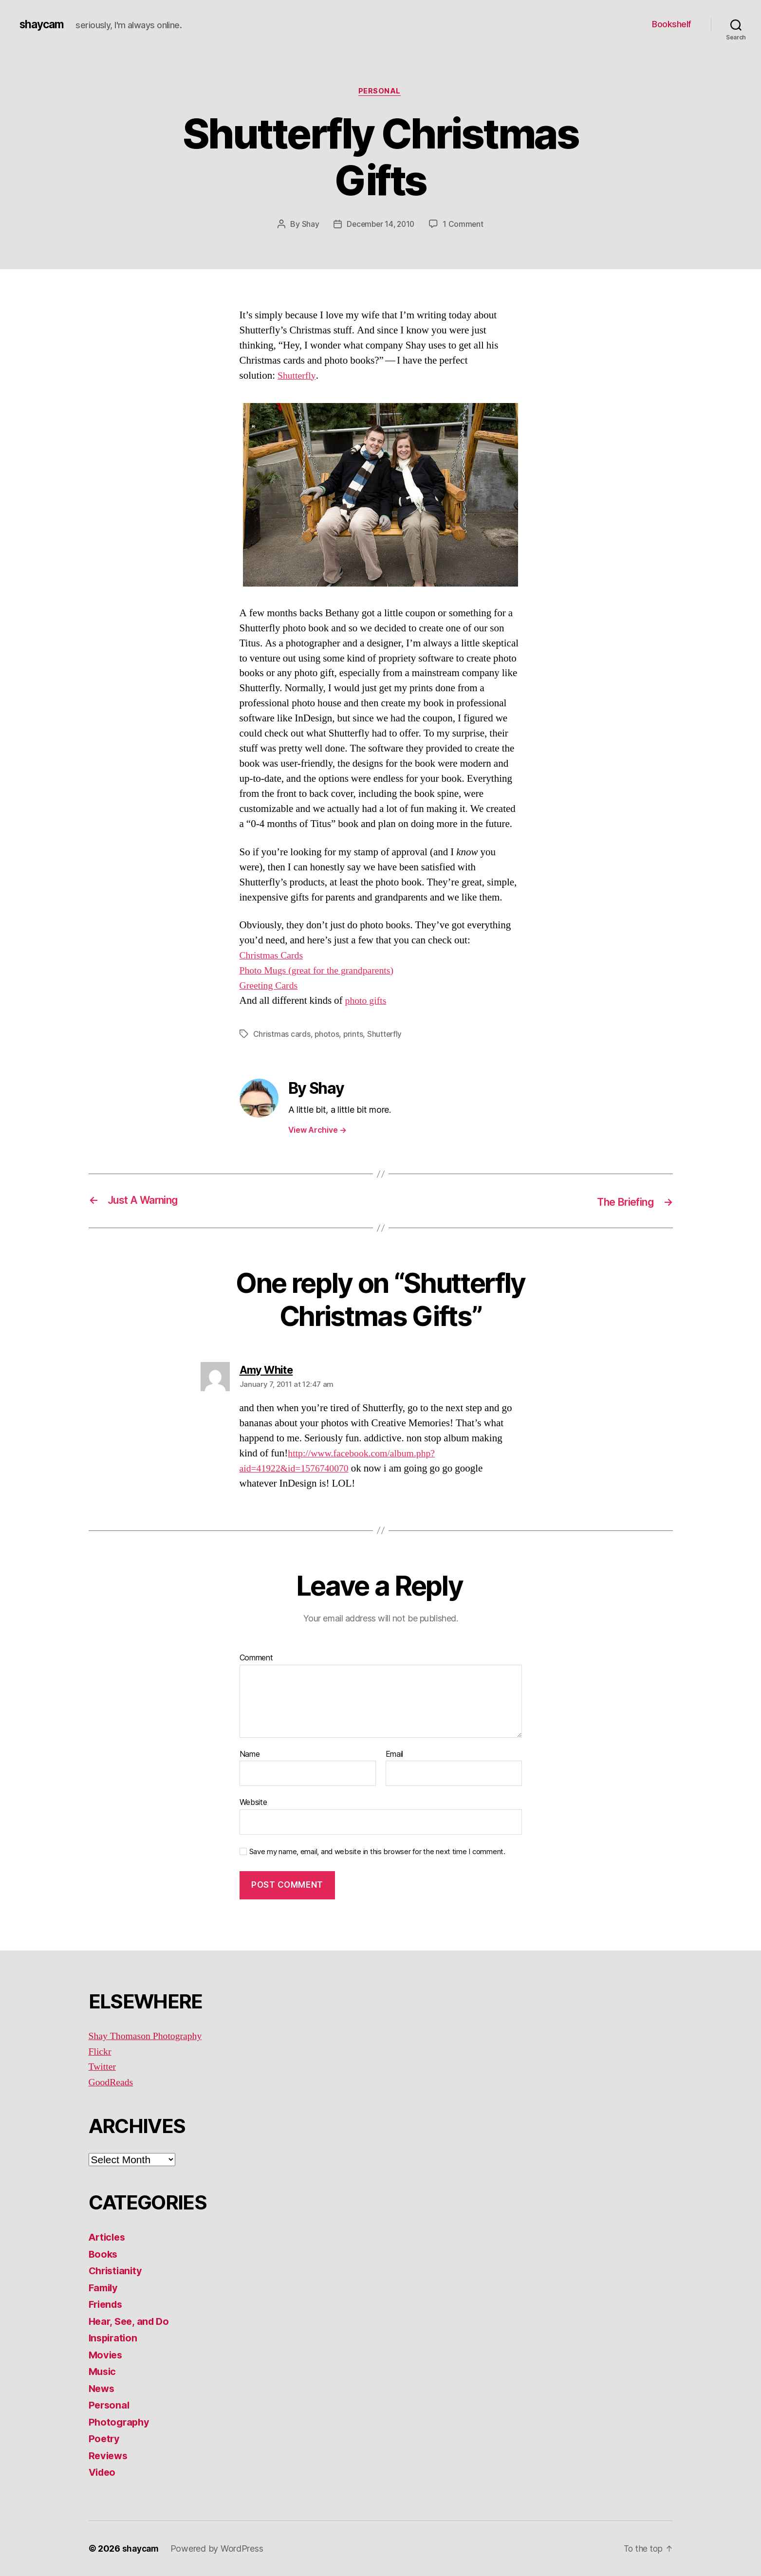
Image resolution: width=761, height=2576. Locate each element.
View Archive (317, 1131)
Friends (107, 2305)
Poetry (105, 2439)
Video (103, 2472)
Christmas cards (282, 1035)
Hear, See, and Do (131, 2321)
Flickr (101, 2051)
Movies (106, 2355)
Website (253, 1802)
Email (395, 1754)
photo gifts (367, 1001)
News (102, 2388)
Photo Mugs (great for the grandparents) (321, 971)
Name (250, 1754)
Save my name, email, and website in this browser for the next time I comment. (377, 1852)
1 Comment (464, 225)
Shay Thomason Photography (149, 2036)
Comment (256, 1658)
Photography (120, 2422)
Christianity (117, 2271)
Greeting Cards (270, 986)
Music (103, 2372)
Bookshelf (671, 24)
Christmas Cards (273, 956)
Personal (380, 92)
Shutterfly (298, 376)
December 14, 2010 (380, 225)
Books (104, 2254)
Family (104, 2288)
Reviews (109, 2455)
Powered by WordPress (219, 2548)
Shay (308, 225)
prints (354, 1035)
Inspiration (114, 2338)
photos (327, 1035)
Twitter (103, 2067)
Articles (108, 2237)
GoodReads (112, 2082)
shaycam (43, 24)
